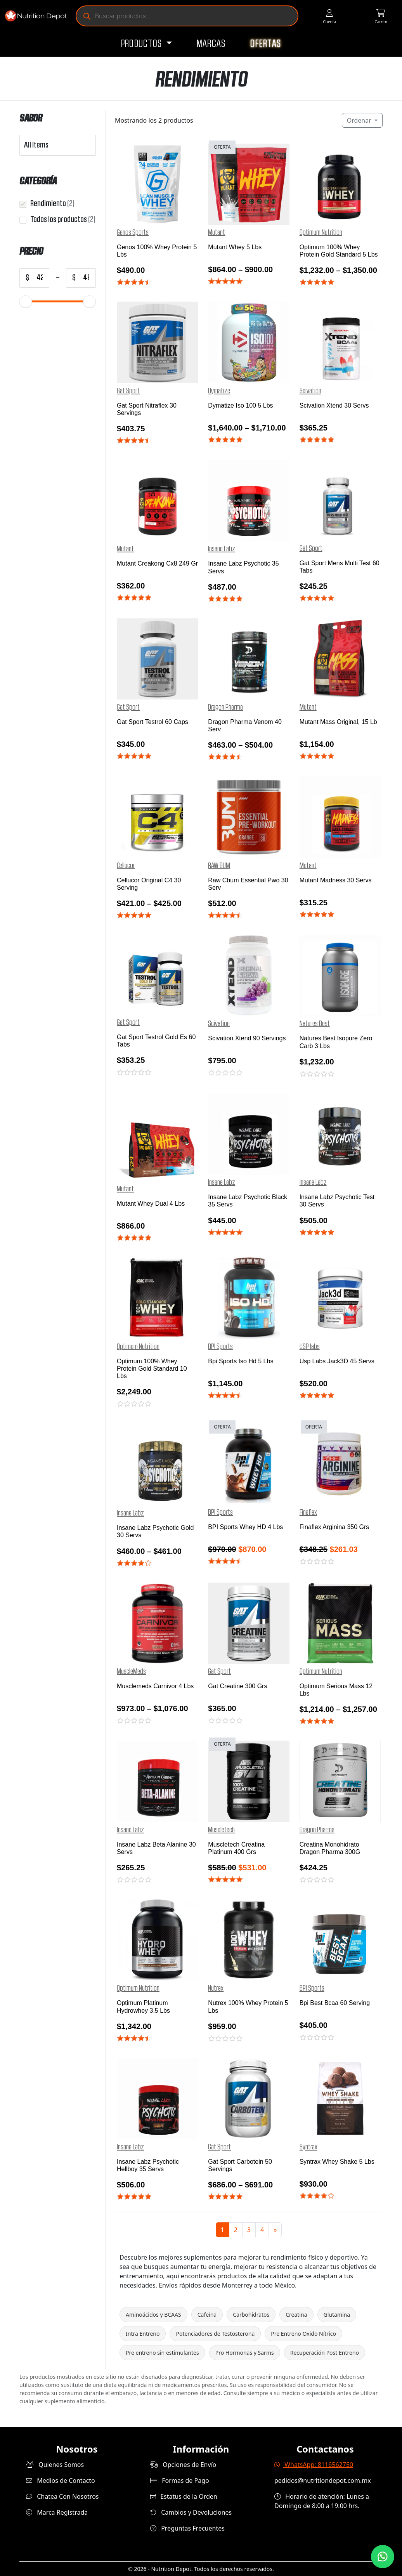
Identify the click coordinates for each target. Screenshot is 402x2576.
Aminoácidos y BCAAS (153, 2314)
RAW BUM (219, 866)
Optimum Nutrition (321, 232)
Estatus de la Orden (183, 2496)
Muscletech (221, 1830)
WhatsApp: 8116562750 (313, 2464)
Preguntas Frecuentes (187, 2528)
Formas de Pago (179, 2480)
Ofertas (265, 44)
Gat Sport (128, 391)
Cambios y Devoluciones (191, 2512)
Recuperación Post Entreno (324, 2352)
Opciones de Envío (183, 2464)
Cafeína (207, 2314)
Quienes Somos (55, 2464)
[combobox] (41, 145)
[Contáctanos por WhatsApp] (382, 2556)
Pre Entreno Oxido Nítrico (303, 2333)
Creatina (296, 2314)
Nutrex (216, 1988)
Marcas (211, 44)
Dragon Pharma (225, 707)
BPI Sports (220, 1346)
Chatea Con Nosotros (62, 2496)
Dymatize (219, 391)
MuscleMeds (131, 1671)
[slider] (25, 301)
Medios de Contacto (60, 2480)
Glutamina (337, 2314)
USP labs (310, 1346)
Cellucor (126, 866)
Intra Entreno (142, 2333)
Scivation (310, 391)
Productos (142, 44)
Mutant (216, 232)
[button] (82, 204)
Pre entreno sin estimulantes (162, 2352)
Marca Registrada (57, 2512)
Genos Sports (133, 232)
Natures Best (315, 1024)
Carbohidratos (251, 2314)
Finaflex (308, 1512)
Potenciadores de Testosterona (215, 2333)
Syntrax (308, 2147)
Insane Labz (221, 549)
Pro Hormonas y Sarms (244, 2352)
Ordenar (360, 120)
